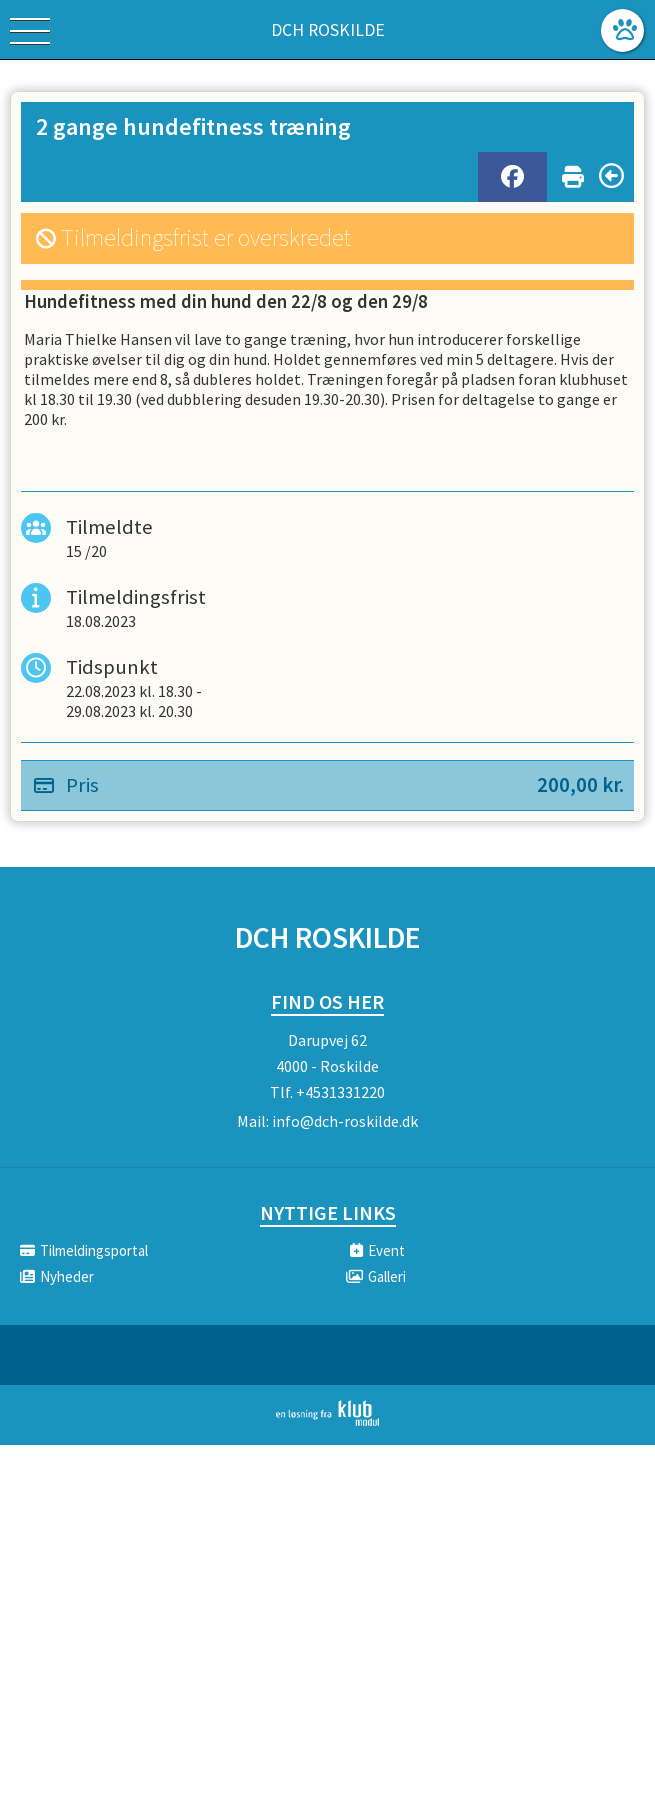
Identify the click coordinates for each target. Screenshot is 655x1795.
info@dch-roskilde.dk (345, 1121)
